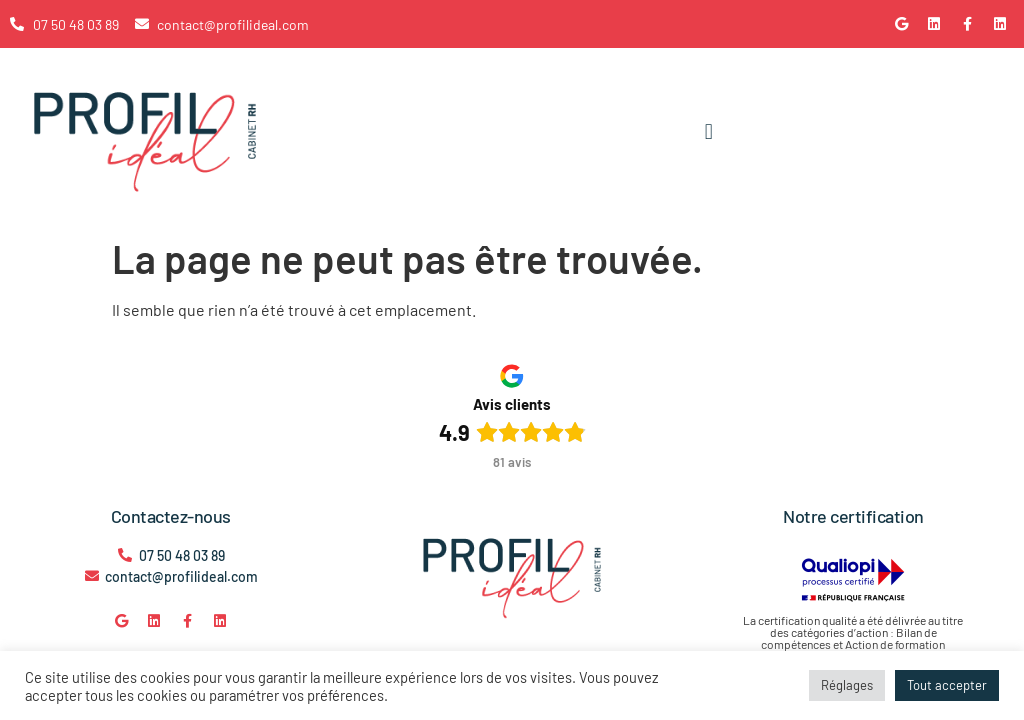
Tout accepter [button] (947, 685)
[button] (708, 132)
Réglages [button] (847, 685)
